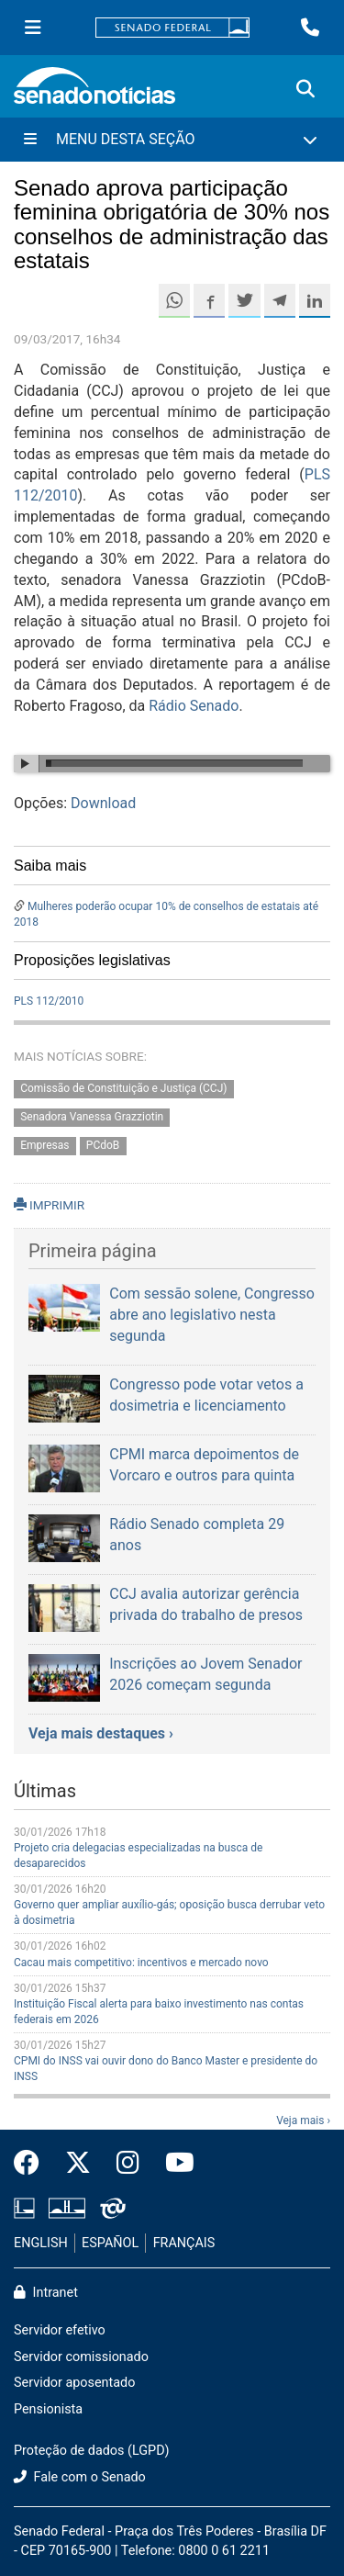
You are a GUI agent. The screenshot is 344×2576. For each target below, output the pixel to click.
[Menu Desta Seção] (172, 140)
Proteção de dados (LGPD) (92, 2450)
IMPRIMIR (49, 1205)
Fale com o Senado (80, 2477)
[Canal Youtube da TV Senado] (173, 2163)
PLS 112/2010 (48, 1001)
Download (103, 803)
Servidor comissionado (81, 2357)
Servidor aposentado (74, 2382)
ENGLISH (41, 2243)
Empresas (44, 1145)
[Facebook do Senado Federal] (33, 2163)
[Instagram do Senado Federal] (128, 2163)
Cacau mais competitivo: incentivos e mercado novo (141, 1962)
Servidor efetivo (59, 2330)
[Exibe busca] (305, 89)
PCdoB (102, 1145)
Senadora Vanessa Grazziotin (91, 1116)
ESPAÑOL (110, 2243)
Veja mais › (303, 2120)
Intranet (46, 2292)
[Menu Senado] (33, 28)
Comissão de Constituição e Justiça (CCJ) (123, 1088)
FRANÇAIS (184, 2243)
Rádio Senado (194, 705)
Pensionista (48, 2409)
